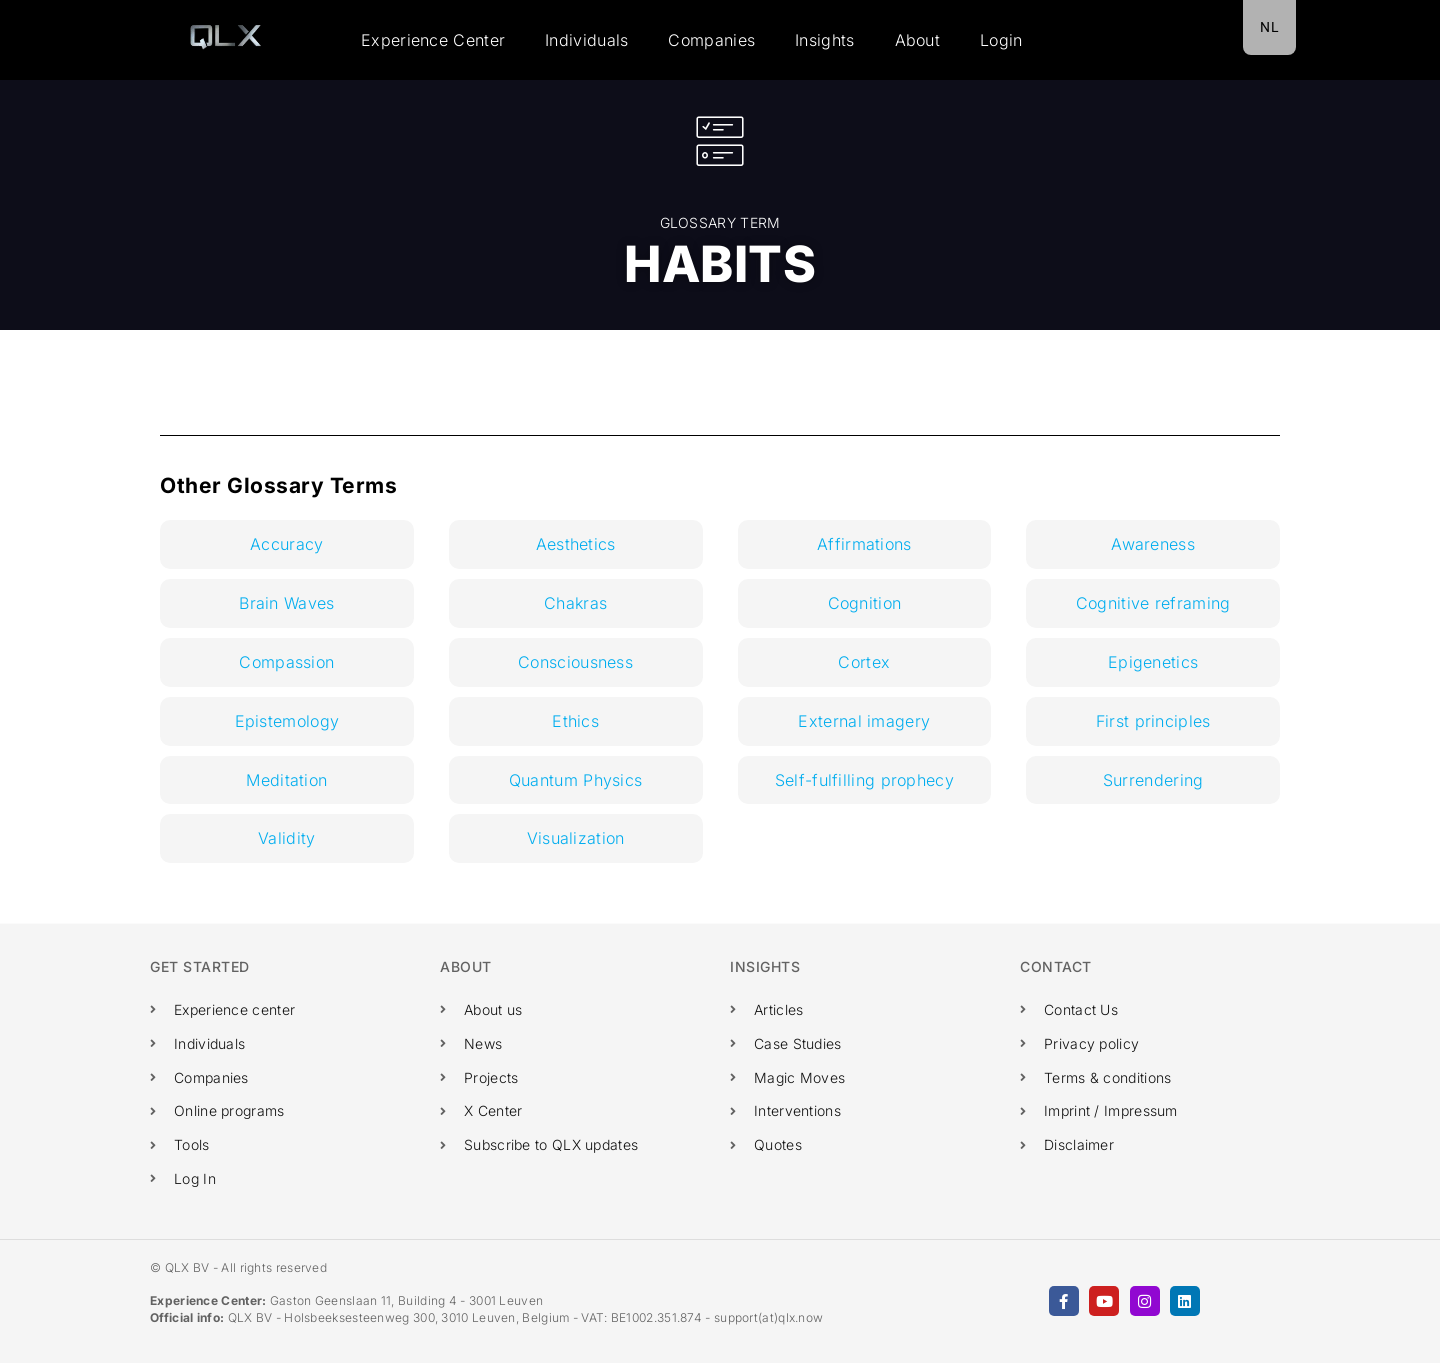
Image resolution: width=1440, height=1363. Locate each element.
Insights (824, 40)
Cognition (865, 603)
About (918, 40)
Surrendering (1153, 780)
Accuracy (286, 544)
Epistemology (287, 721)
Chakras (575, 603)
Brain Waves (286, 603)
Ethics (575, 721)
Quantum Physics (576, 780)
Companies (711, 40)
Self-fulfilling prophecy (864, 780)
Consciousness (575, 662)
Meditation (286, 780)
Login (1001, 40)
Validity (286, 838)
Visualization (576, 838)
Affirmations (864, 544)
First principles (1153, 721)
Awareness (1153, 544)
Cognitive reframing (1153, 603)
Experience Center (433, 40)
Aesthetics (576, 544)
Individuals (586, 40)
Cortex (864, 662)
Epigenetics (1153, 662)
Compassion (286, 662)
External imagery (864, 721)
